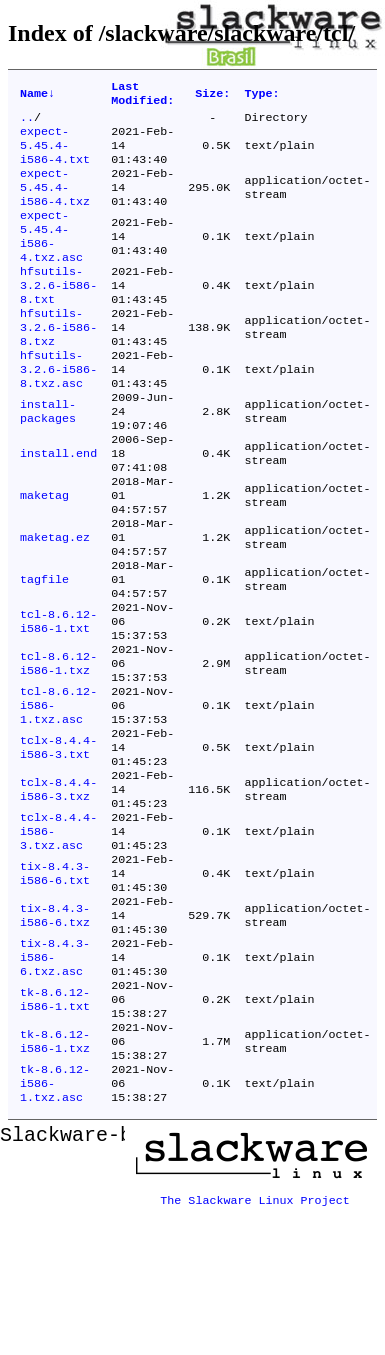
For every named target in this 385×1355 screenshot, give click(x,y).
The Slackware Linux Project (255, 1339)
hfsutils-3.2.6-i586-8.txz (58, 363)
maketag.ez (55, 603)
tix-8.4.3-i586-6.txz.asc (55, 1083)
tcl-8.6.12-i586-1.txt (58, 699)
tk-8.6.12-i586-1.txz (55, 1179)
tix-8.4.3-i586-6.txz (55, 1035)
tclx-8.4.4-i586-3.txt (58, 843)
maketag (44, 555)
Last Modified (142, 96)
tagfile (44, 651)
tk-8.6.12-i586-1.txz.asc (55, 1227)
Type (261, 96)
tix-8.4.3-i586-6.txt (55, 987)
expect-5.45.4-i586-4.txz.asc (51, 259)
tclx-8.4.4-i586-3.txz (58, 891)
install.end (58, 507)
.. (27, 123)
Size (212, 96)
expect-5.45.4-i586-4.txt (55, 155)
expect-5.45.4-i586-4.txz (55, 203)
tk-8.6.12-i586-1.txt (55, 1131)
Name (37, 96)
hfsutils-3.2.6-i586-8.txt (58, 315)
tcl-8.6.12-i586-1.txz (58, 747)
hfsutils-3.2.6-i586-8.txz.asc (58, 411)
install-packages (48, 459)
